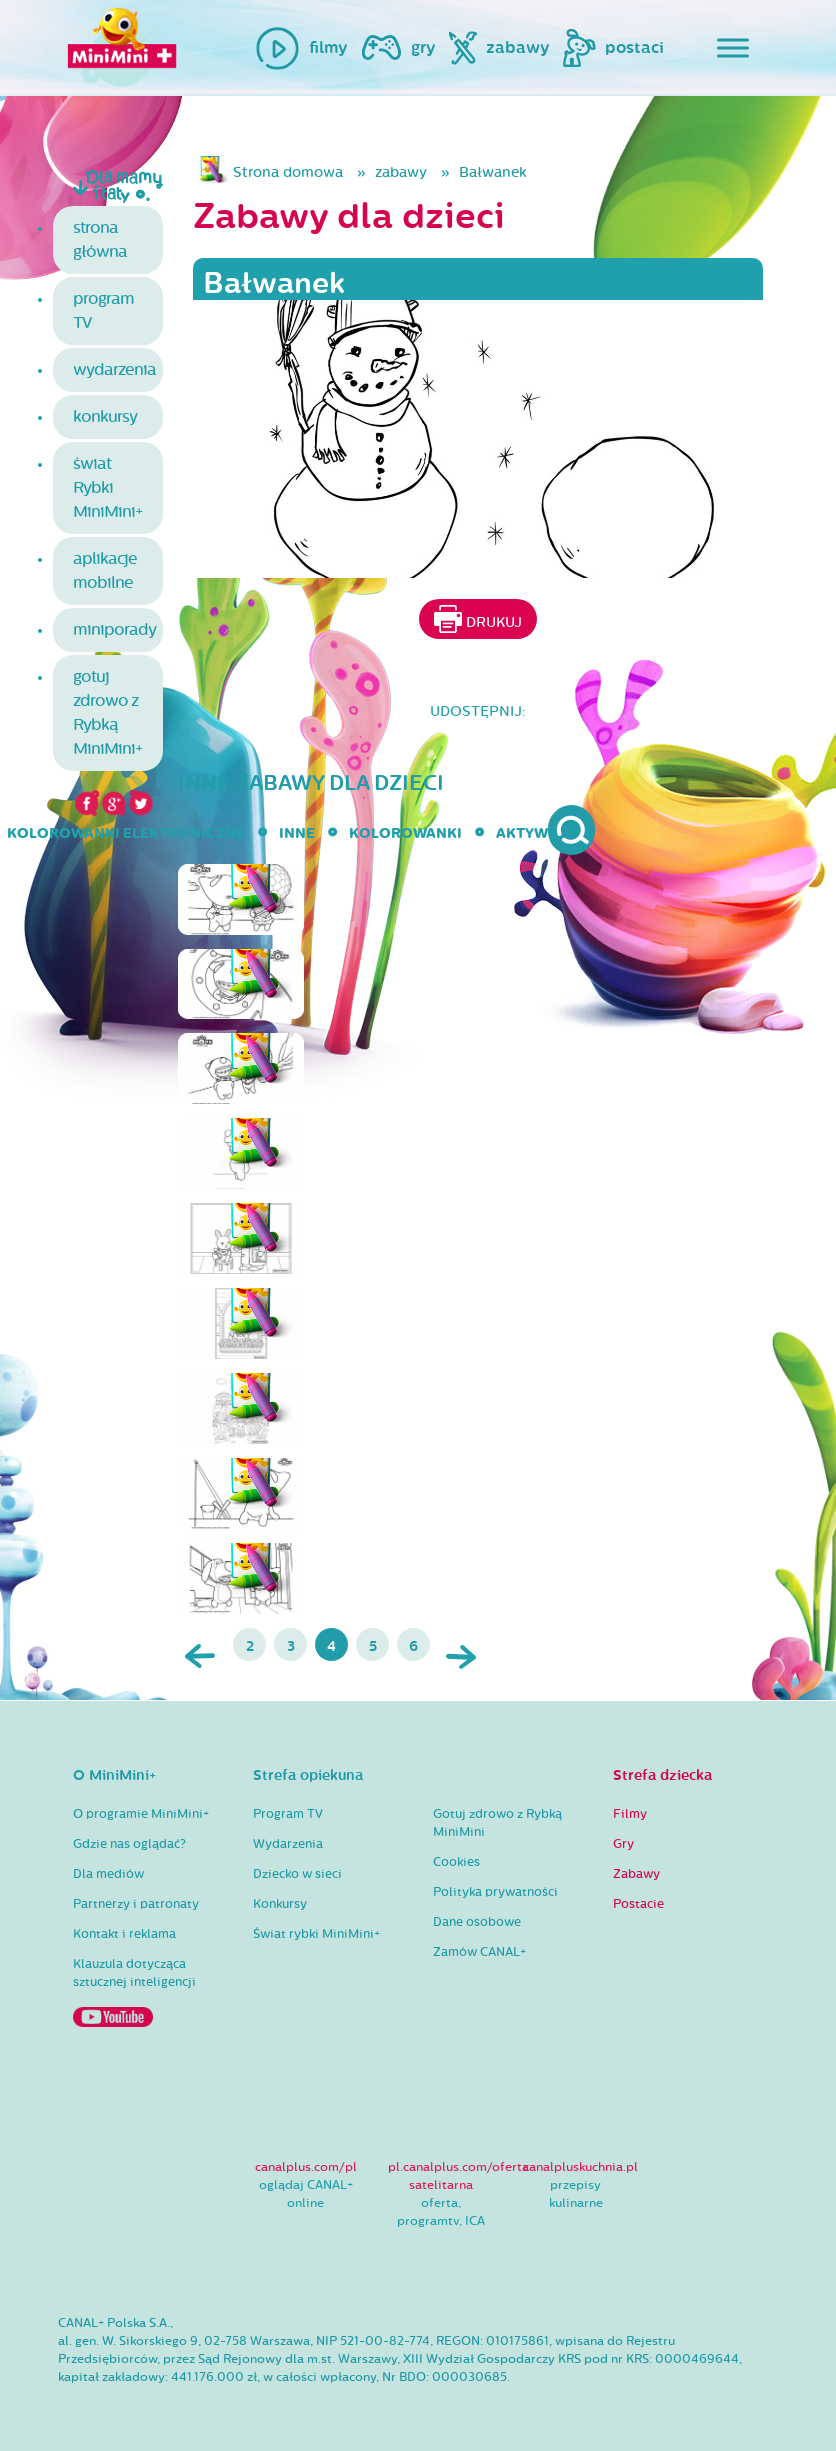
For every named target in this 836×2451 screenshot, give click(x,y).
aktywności (545, 833)
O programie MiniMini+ (141, 1814)
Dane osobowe (477, 1922)
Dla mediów (108, 1874)
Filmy (630, 1814)
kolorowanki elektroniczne (126, 833)
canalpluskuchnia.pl (580, 2167)
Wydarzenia (288, 1844)
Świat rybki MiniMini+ (316, 1934)
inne (297, 833)
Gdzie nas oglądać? (129, 1844)
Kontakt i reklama (124, 1934)
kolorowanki (405, 833)
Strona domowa (288, 172)
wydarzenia (114, 369)
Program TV (288, 1814)
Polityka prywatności (495, 1892)
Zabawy (636, 1874)
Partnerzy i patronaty (136, 1904)
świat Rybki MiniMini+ (107, 487)
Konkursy (280, 1904)
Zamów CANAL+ (479, 1952)
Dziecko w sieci (297, 1874)
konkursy (105, 416)
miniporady (114, 629)
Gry (623, 1844)
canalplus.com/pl (306, 2167)
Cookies (456, 1862)
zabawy (401, 172)
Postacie (638, 1904)
